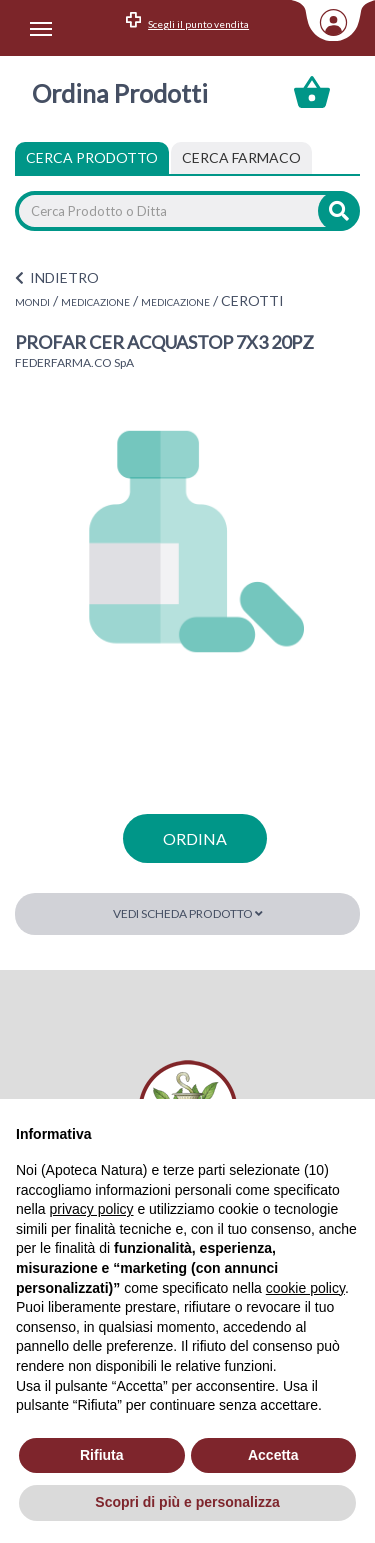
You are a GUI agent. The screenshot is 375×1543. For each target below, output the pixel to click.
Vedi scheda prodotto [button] (188, 913)
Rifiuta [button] (102, 1455)
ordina (195, 838)
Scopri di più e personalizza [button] (187, 1502)
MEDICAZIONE (95, 302)
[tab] (241, 158)
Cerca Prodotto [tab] (92, 157)
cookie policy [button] (305, 1288)
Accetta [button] (273, 1455)
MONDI (32, 302)
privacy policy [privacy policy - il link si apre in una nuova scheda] (91, 1209)
